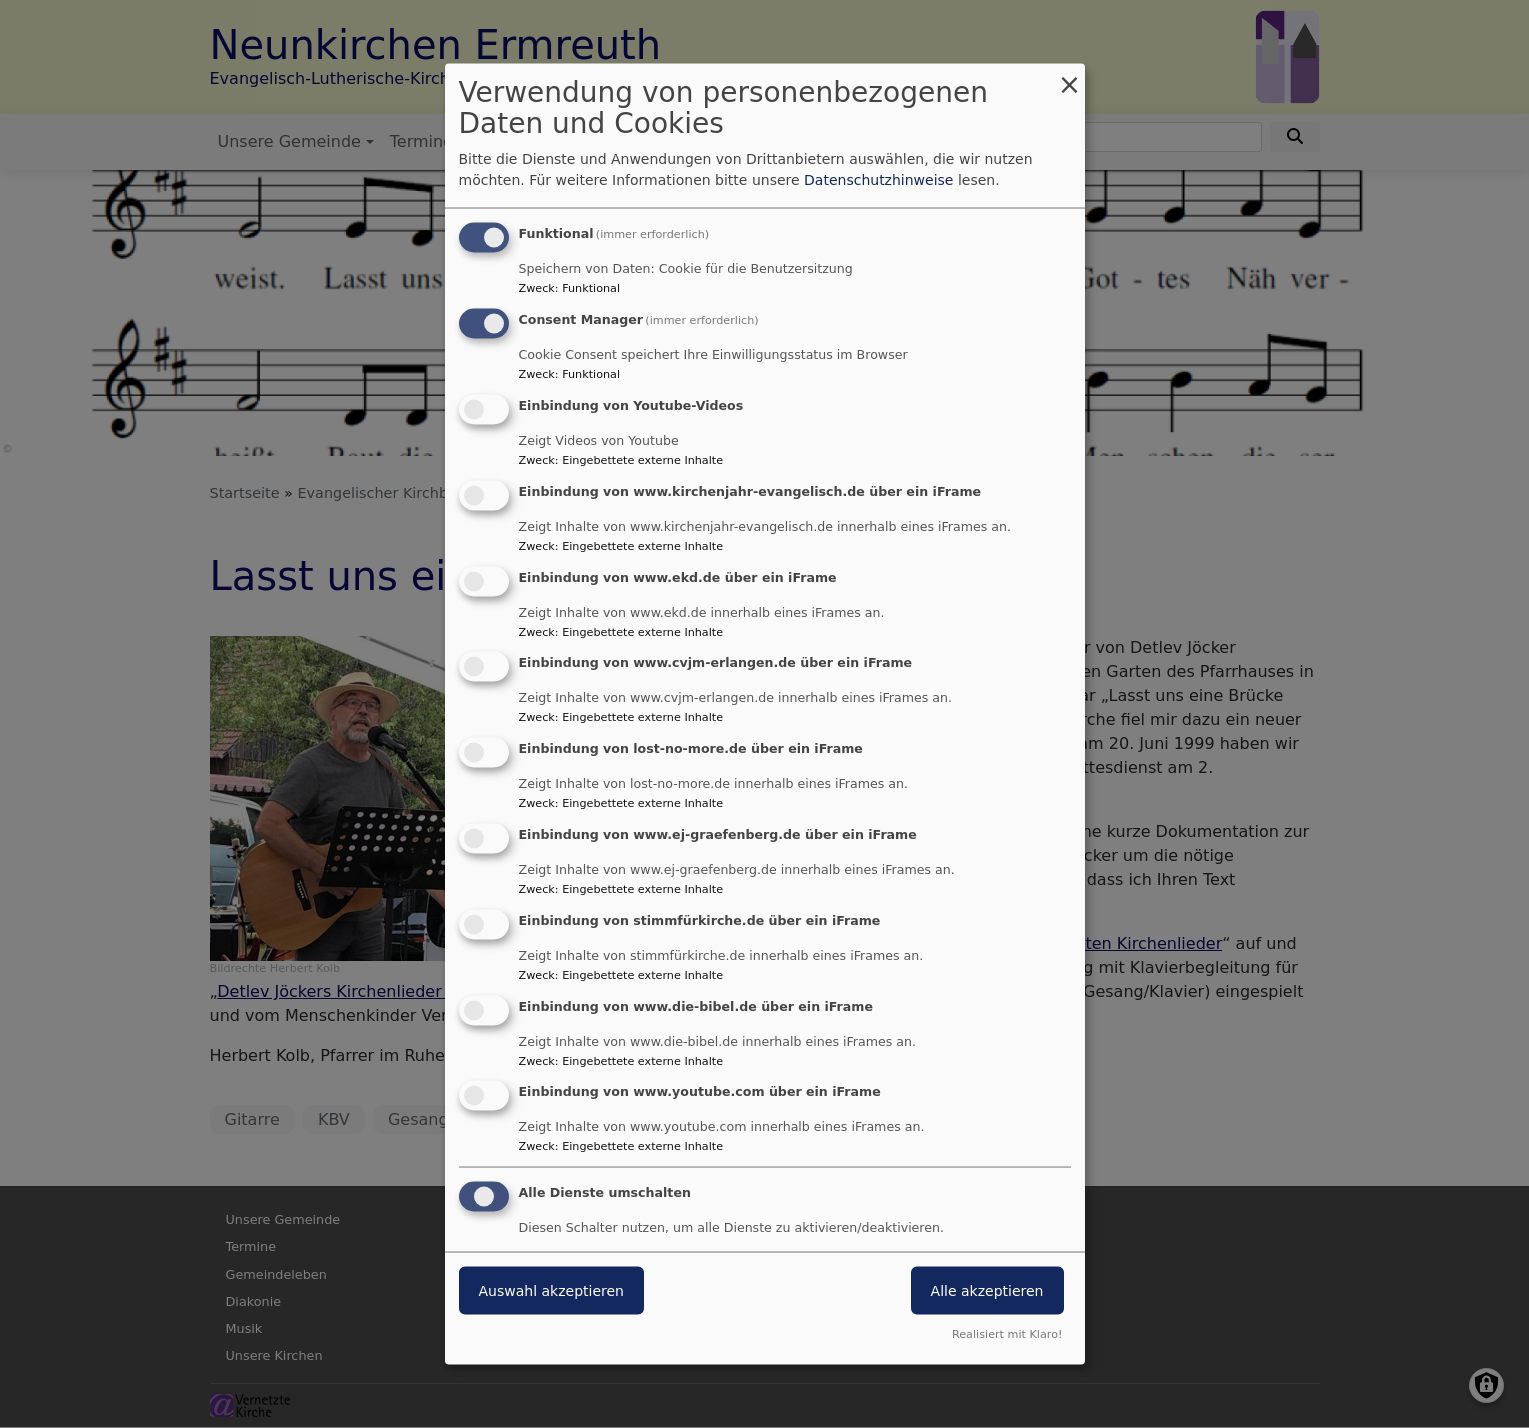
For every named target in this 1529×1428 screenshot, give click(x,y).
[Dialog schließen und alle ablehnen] (1070, 76)
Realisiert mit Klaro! (1007, 1333)
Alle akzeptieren (987, 1291)
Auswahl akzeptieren (551, 1291)
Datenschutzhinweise (878, 180)
